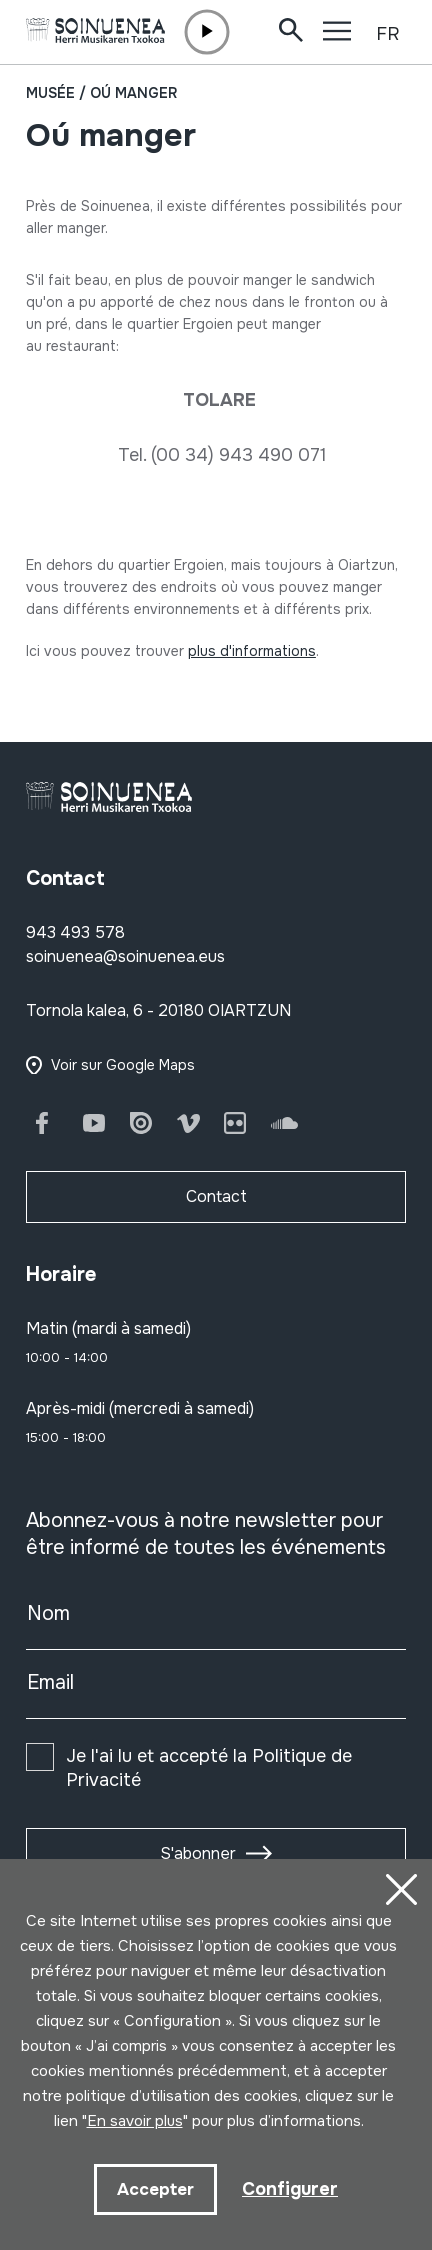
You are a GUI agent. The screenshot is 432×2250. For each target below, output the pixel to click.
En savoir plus (135, 2121)
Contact (216, 1196)
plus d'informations (252, 651)
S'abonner (198, 1853)
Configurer (290, 2189)
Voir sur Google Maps (123, 1065)
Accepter (155, 2189)
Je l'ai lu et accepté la (209, 1768)
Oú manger (133, 93)
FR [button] (387, 34)
